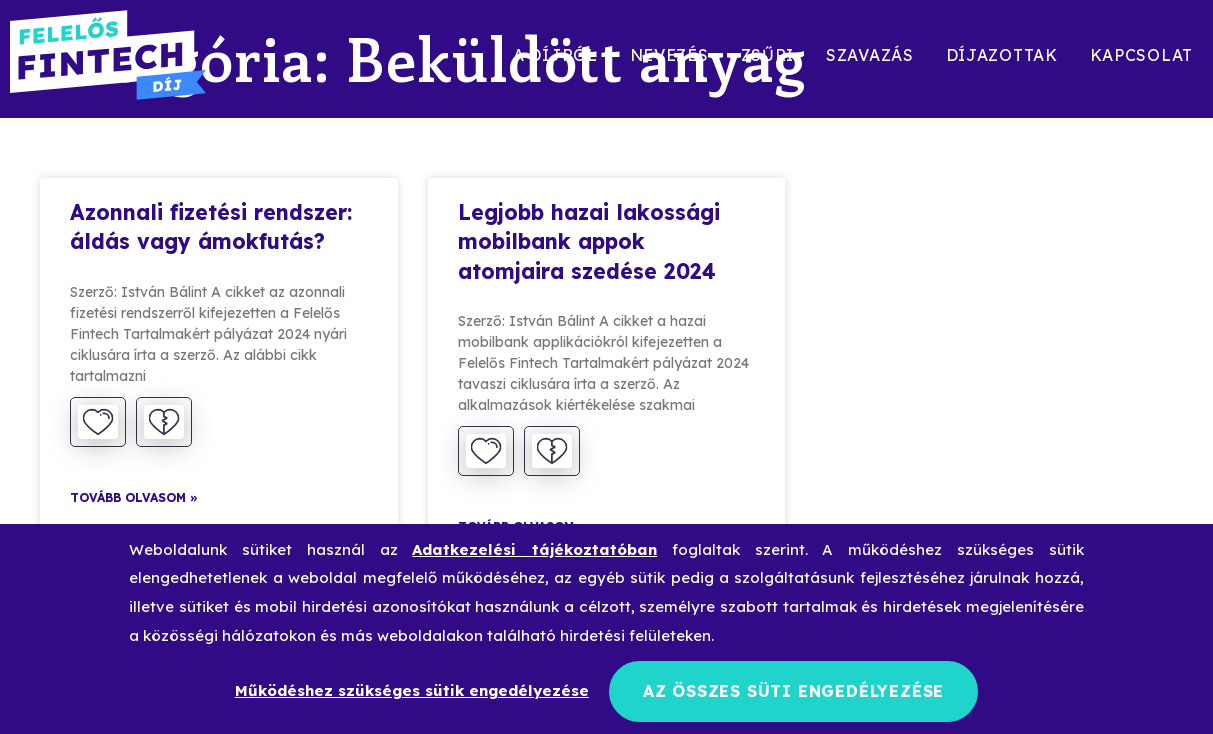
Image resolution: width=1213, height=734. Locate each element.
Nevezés (669, 55)
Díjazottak (1002, 55)
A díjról (555, 55)
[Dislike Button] (164, 422)
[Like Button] (98, 422)
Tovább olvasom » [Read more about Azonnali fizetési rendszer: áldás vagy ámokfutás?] (134, 497)
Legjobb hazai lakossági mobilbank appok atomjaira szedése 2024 (589, 241)
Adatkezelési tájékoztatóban (534, 549)
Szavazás (870, 55)
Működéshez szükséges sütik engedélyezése (412, 690)
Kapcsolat (1141, 55)
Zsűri (768, 55)
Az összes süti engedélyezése (793, 691)
